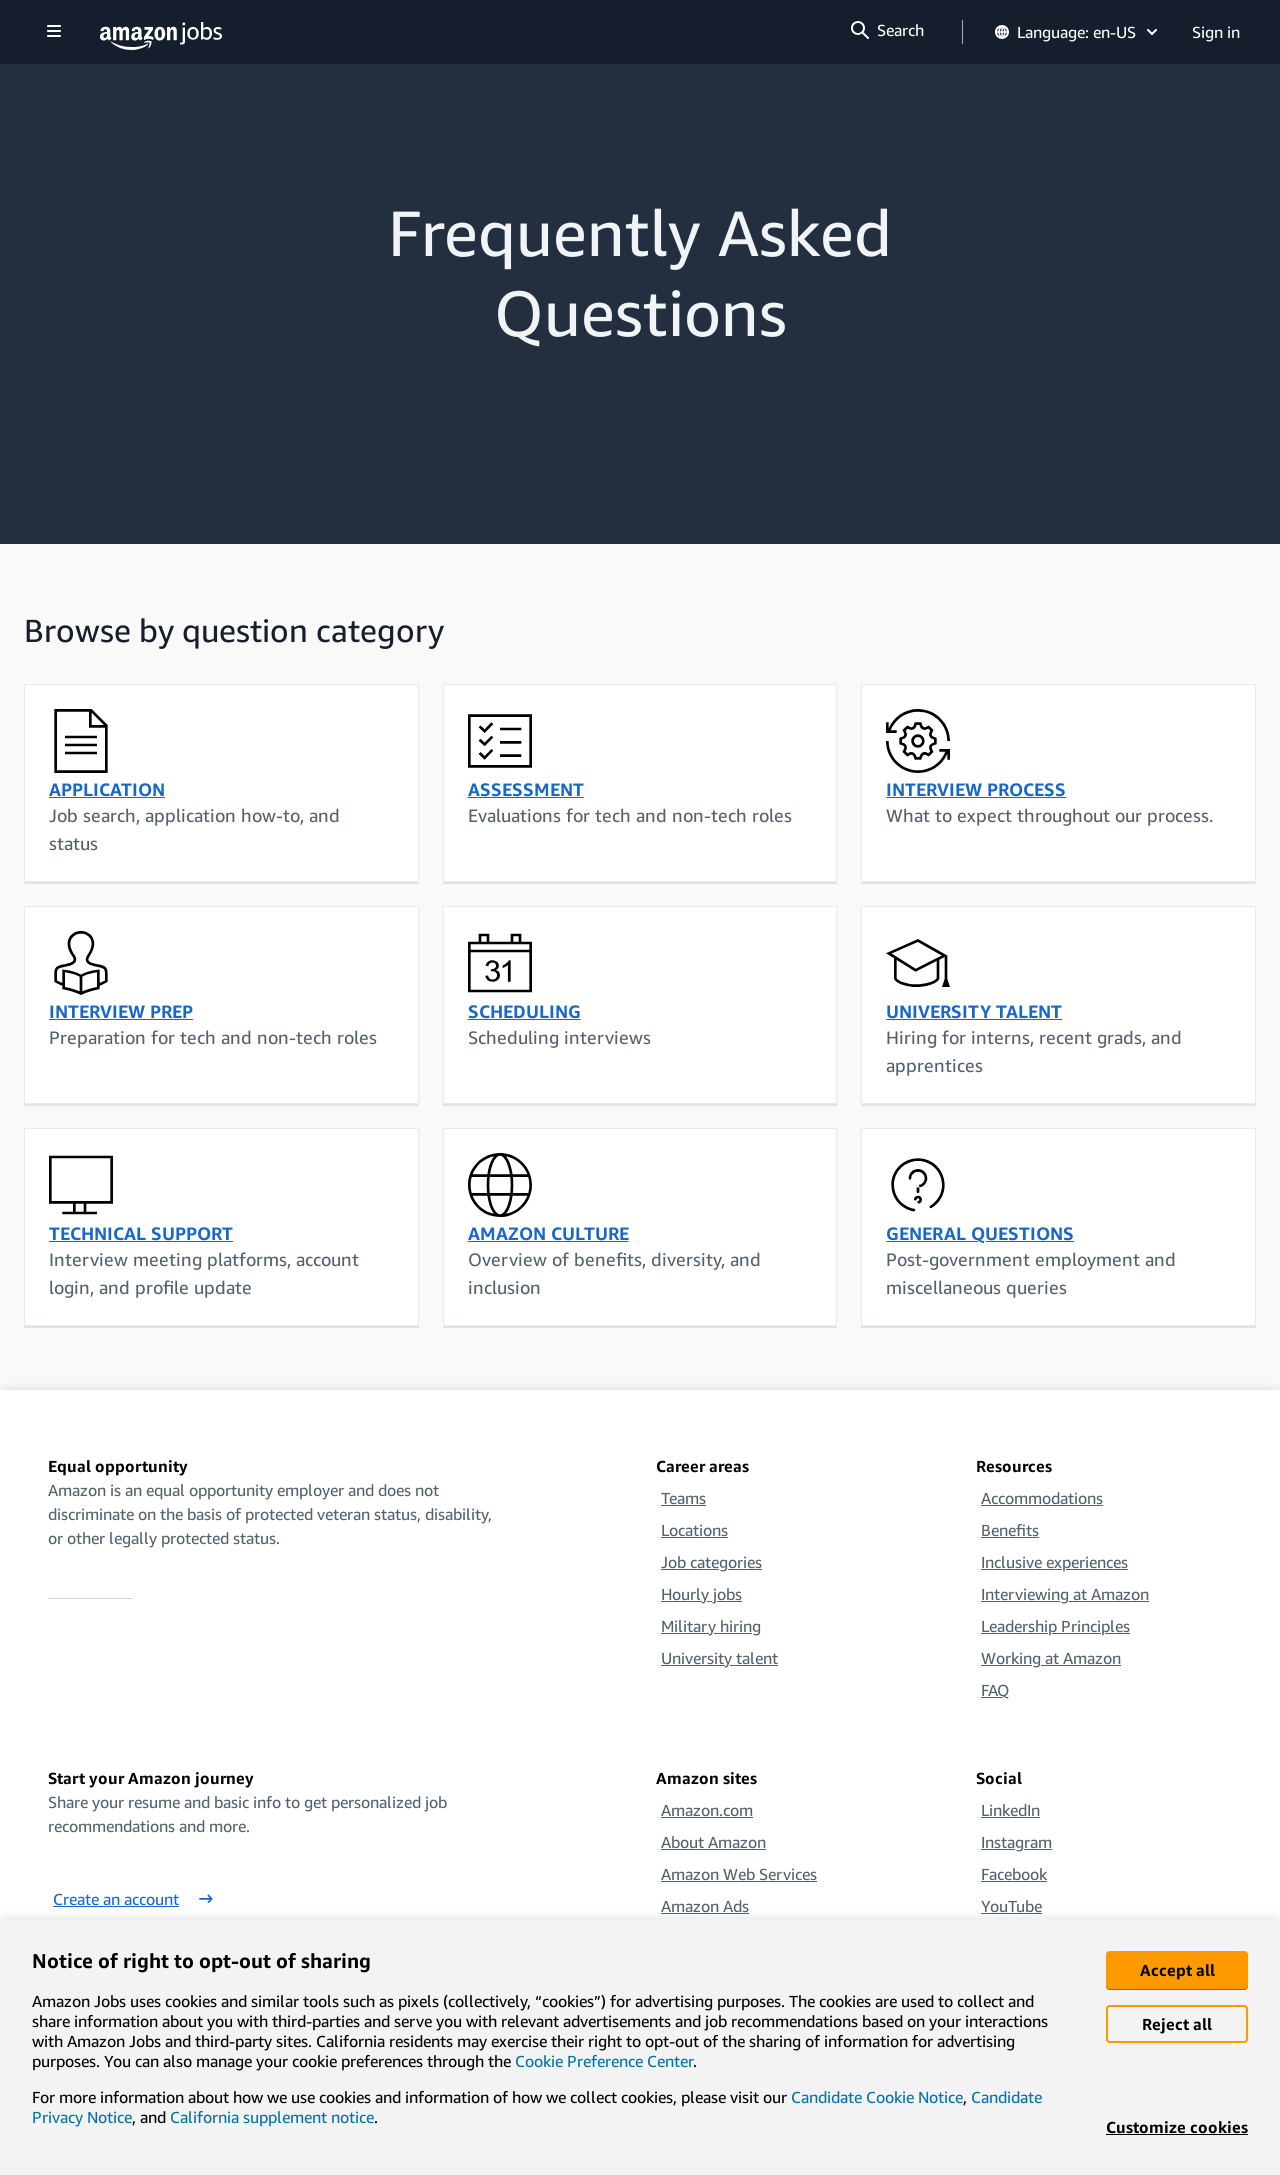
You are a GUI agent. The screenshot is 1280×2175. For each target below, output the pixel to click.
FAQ (995, 1690)
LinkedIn (1010, 1810)
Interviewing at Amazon (1065, 1594)
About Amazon (713, 1842)
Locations (694, 1530)
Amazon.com (707, 1810)
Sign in (1216, 32)
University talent (719, 1658)
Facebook (1014, 1874)
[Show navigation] (54, 32)
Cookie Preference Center (604, 2061)
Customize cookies (1177, 2127)
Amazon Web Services (739, 1874)
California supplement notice (272, 2117)
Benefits (1010, 1530)
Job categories (711, 1562)
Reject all (1177, 2024)
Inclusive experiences (1054, 1562)
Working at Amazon (1051, 1658)
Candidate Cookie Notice (877, 2097)
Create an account (133, 1899)
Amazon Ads (705, 1906)
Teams (683, 1498)
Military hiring (711, 1626)
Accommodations (1042, 1498)
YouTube (1011, 1906)
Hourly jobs (701, 1594)
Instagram (1016, 1842)
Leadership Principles (1055, 1626)
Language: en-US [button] (1077, 32)
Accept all (1177, 1970)
